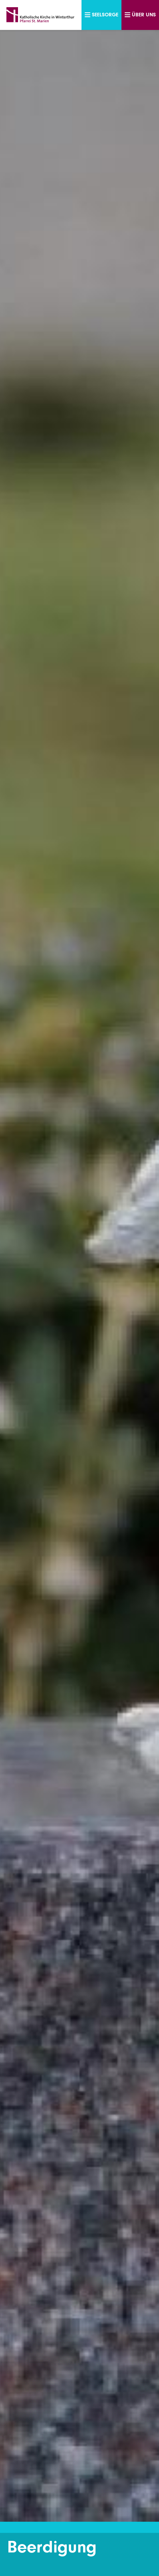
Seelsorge (101, 15)
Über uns (140, 15)
